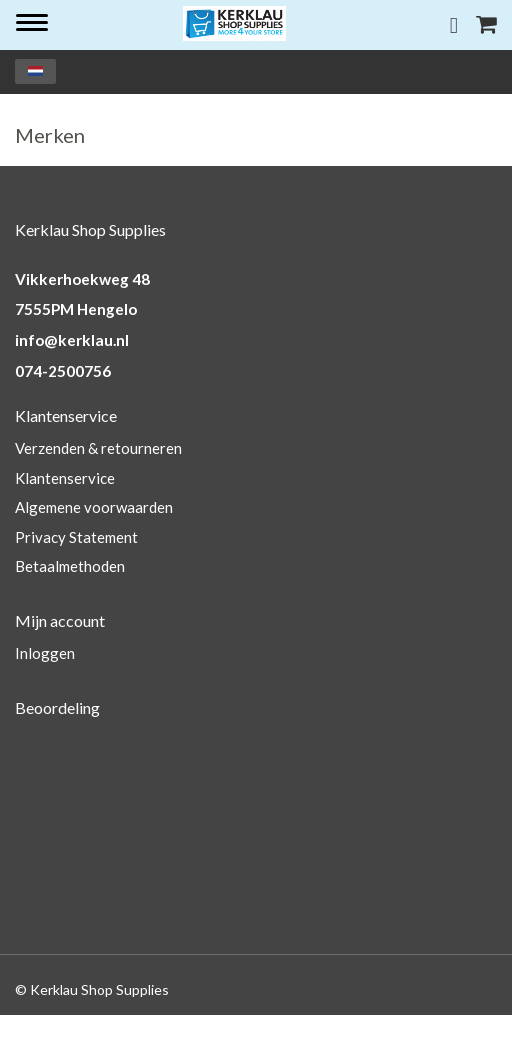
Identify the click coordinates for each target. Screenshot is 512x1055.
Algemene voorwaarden (94, 507)
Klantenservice (65, 478)
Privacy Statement (76, 537)
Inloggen (45, 653)
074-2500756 (63, 371)
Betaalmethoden (70, 566)
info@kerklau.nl (72, 340)
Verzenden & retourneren (98, 448)
